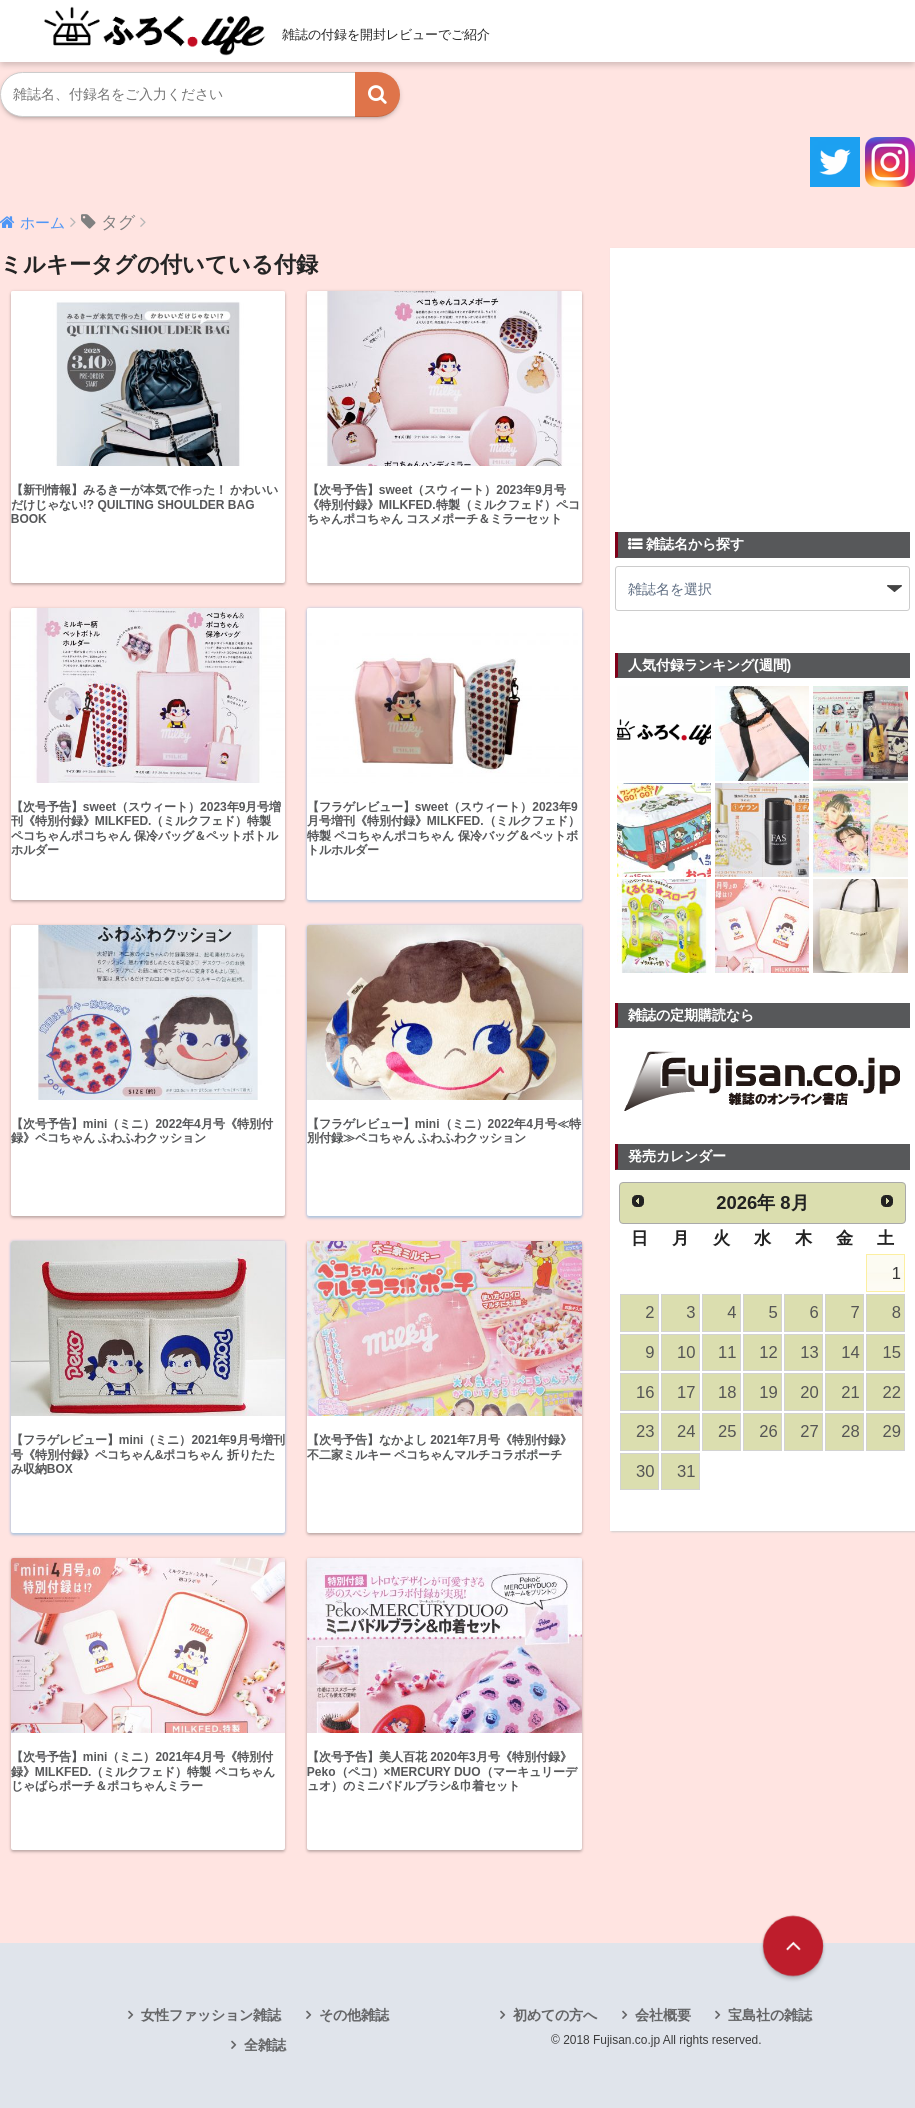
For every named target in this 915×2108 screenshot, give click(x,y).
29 (891, 1431)
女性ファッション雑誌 (211, 2015)
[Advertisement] (765, 378)
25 (727, 1431)
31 (686, 1471)
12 (768, 1352)
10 (686, 1352)
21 (850, 1392)
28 (850, 1431)
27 (809, 1431)
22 (891, 1392)
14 (850, 1352)
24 (686, 1431)
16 (645, 1392)
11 (727, 1352)
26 (768, 1431)
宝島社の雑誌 (770, 2015)
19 (768, 1392)
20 (809, 1392)
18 (727, 1392)
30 (645, 1471)
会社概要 (663, 2015)
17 (686, 1392)
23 (645, 1431)
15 (891, 1352)
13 (809, 1352)
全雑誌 (265, 2045)
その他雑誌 (354, 2015)
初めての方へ (555, 2015)
